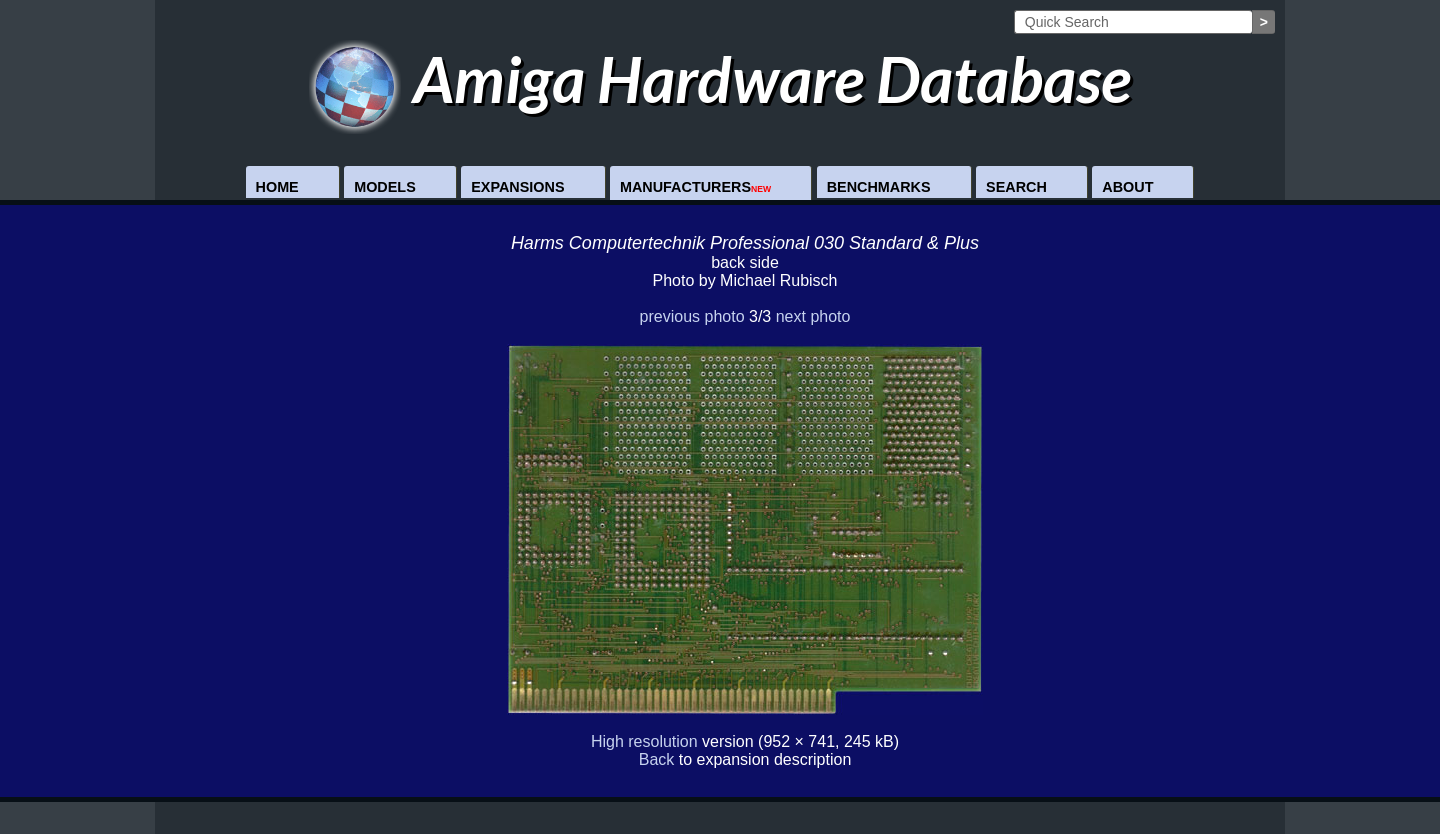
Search (1016, 187)
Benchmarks (879, 187)
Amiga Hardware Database (720, 78)
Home (277, 187)
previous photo (692, 316)
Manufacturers (695, 187)
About (1127, 187)
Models (385, 187)
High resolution (644, 741)
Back (657, 759)
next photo (813, 316)
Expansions (517, 187)
